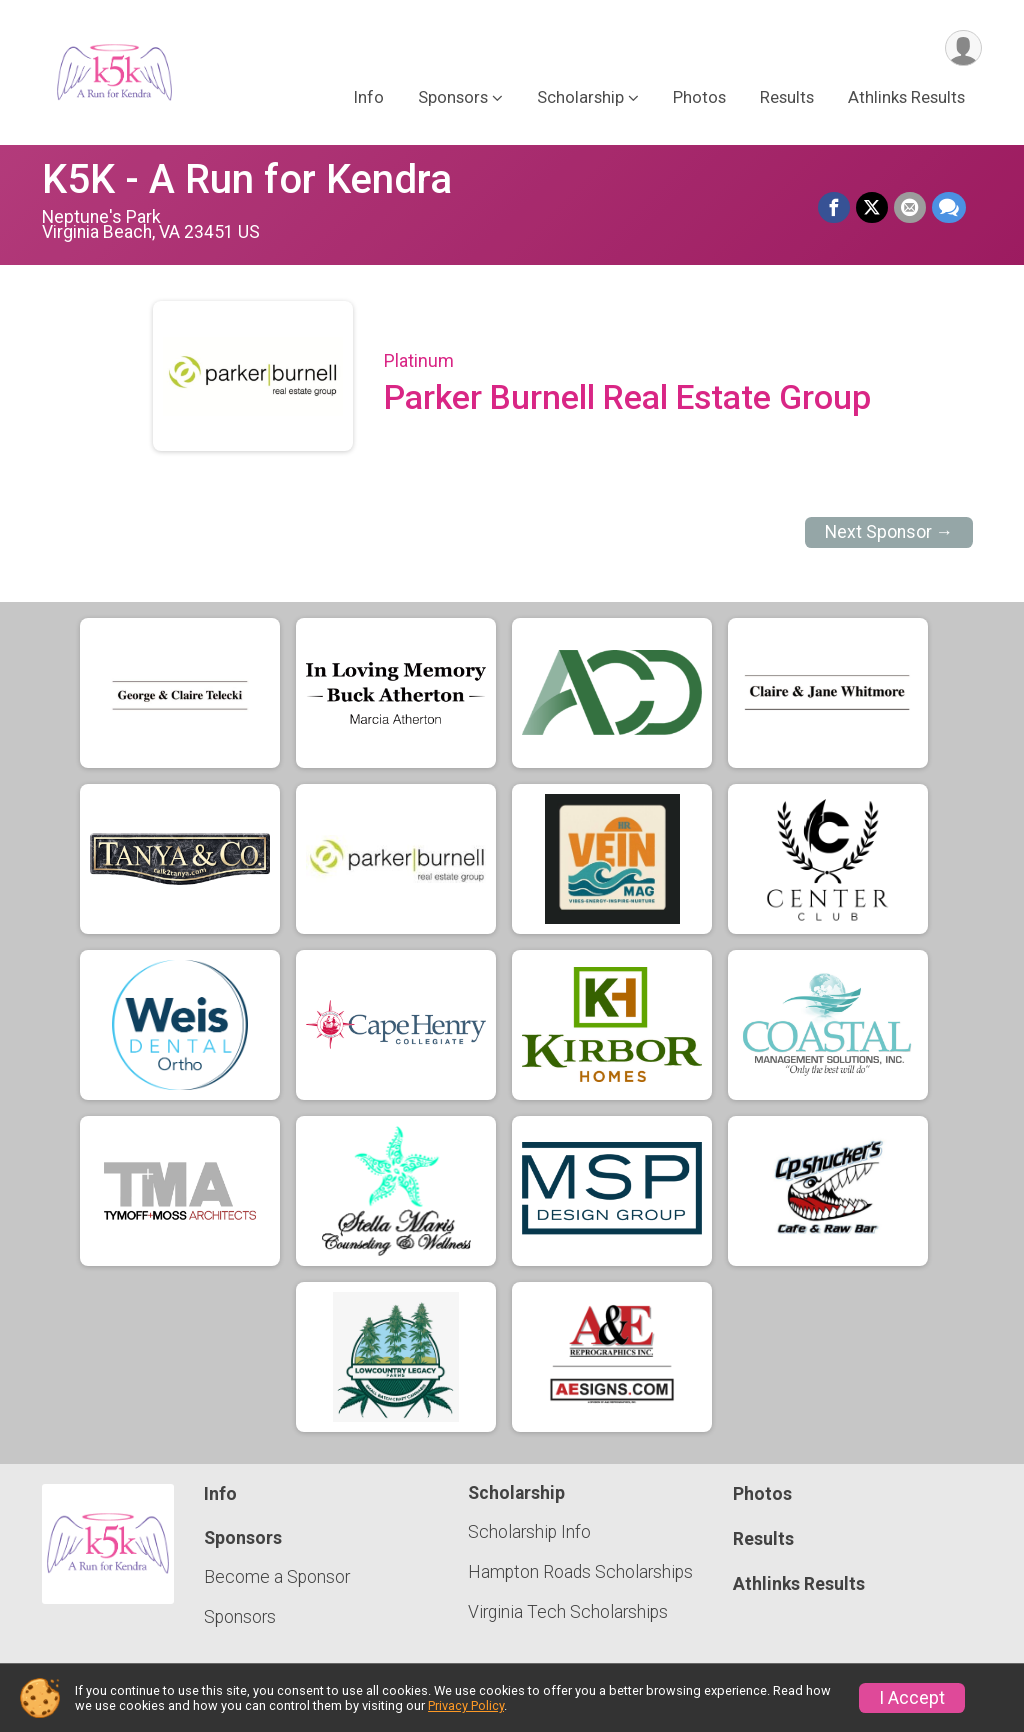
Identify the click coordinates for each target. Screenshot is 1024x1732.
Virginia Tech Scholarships (568, 1612)
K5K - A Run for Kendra (247, 179)
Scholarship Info (529, 1532)
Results (787, 98)
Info (369, 98)
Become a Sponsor (277, 1577)
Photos (699, 98)
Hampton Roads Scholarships (580, 1572)
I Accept (912, 1698)
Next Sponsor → (889, 532)
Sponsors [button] (453, 98)
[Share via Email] (910, 208)
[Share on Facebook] (834, 208)
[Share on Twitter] (872, 208)
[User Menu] (963, 48)
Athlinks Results (906, 98)
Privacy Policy (466, 1705)
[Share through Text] (949, 208)
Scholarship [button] (580, 98)
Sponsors (240, 1617)
